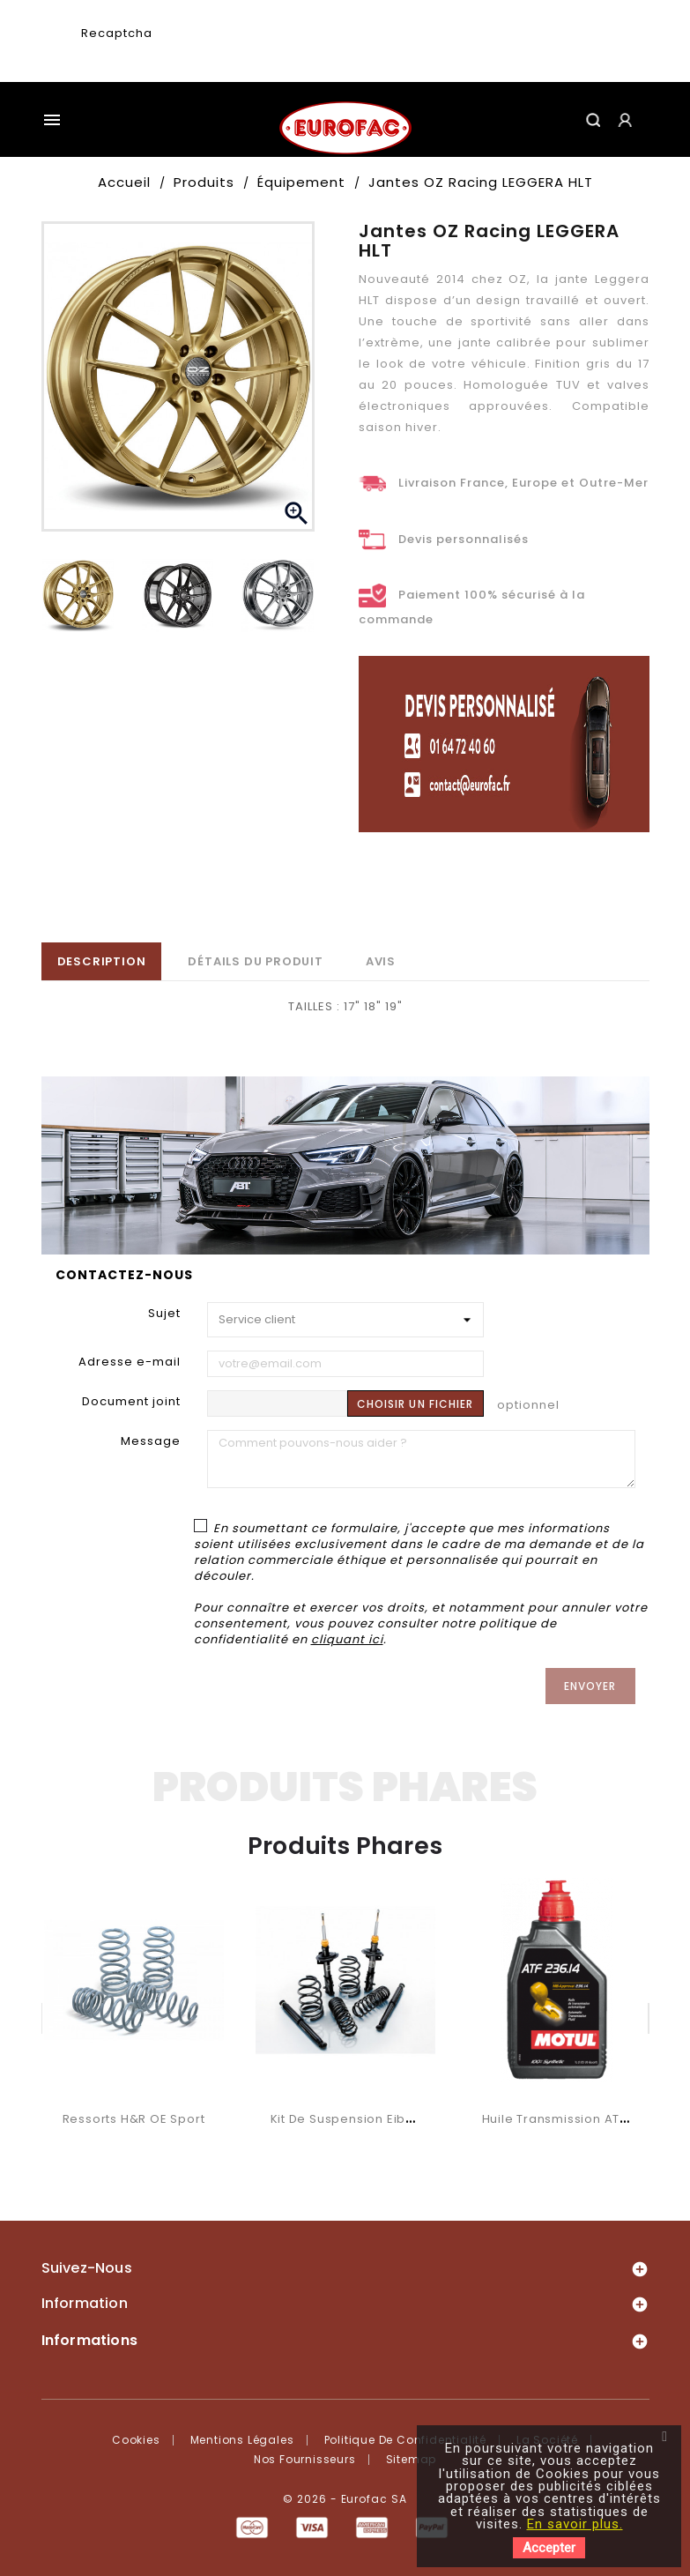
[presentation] (286, 49)
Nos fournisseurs (305, 2459)
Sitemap (411, 2459)
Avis (381, 961)
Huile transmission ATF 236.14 (575, 2119)
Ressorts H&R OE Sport (134, 2119)
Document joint (131, 1401)
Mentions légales (242, 2439)
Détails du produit (255, 961)
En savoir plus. (575, 2524)
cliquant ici (347, 1639)
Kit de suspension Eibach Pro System (388, 2119)
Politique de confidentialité (405, 2439)
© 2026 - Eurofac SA (344, 2498)
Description (101, 961)
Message (151, 1441)
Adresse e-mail (129, 1361)
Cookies (136, 2439)
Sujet (164, 1313)
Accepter (549, 2548)
